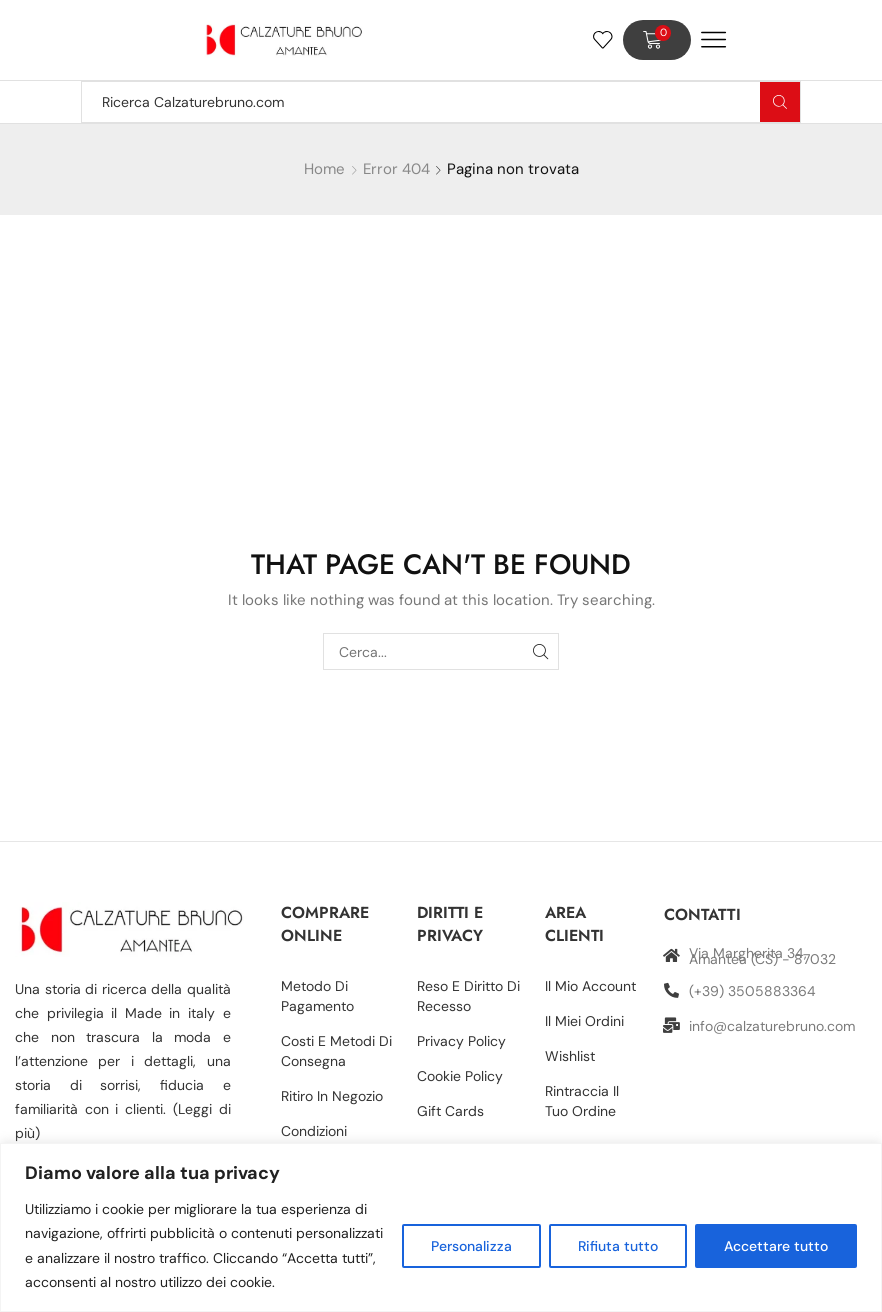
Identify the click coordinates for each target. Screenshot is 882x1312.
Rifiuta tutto (618, 1246)
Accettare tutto (776, 1246)
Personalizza (471, 1246)
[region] (441, 1227)
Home (324, 169)
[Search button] (780, 102)
